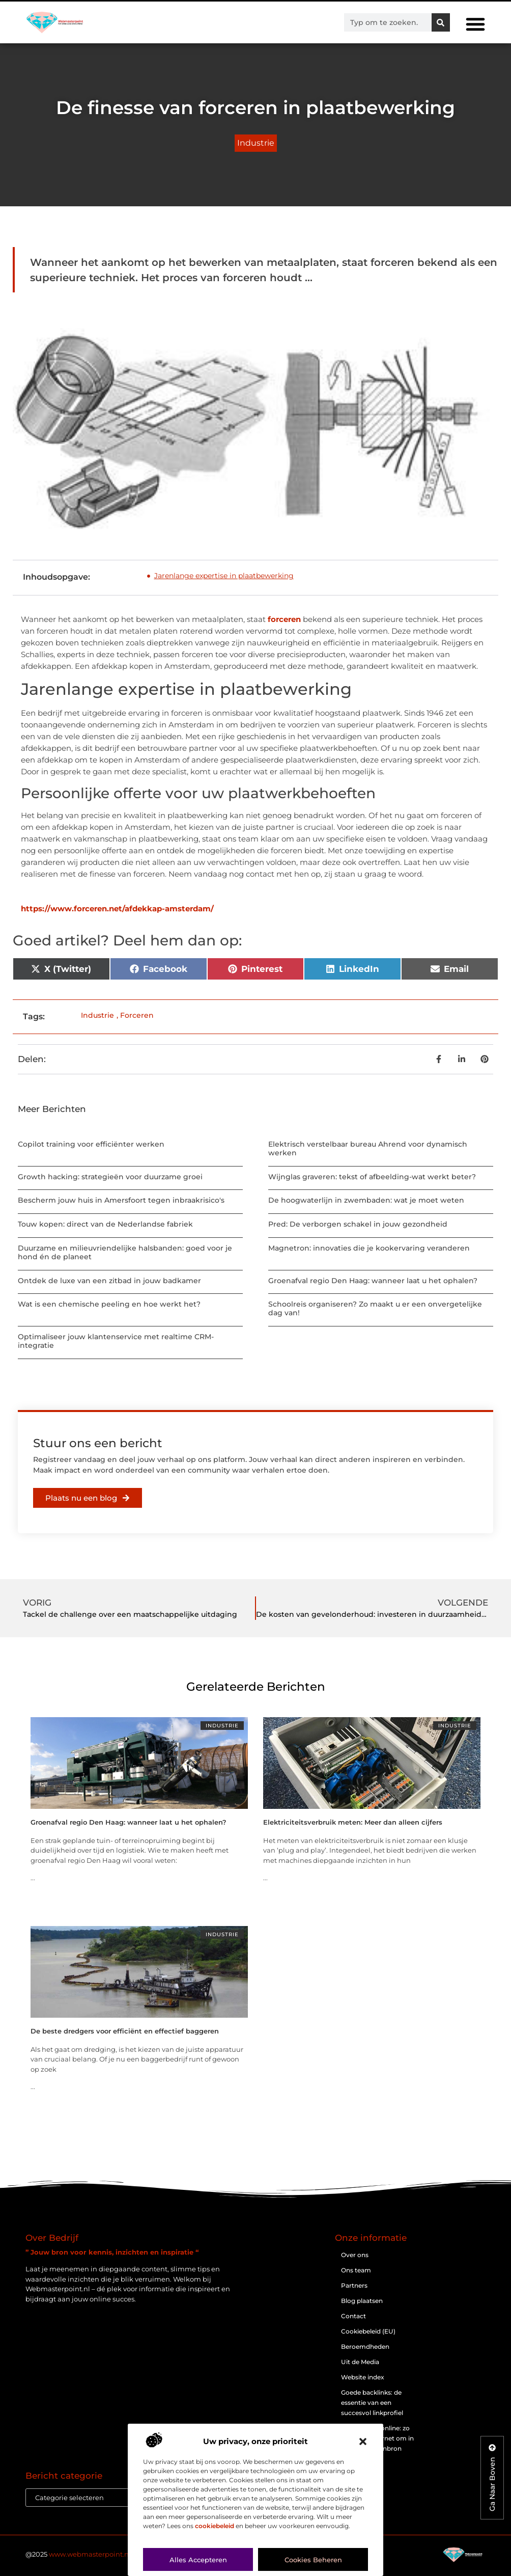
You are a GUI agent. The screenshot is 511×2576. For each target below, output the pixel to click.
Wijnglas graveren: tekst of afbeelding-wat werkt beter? (372, 1176)
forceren (284, 619)
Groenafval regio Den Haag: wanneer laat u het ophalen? (372, 1280)
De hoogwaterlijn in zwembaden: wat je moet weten (366, 1200)
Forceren (137, 1015)
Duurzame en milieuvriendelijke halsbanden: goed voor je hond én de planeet (125, 1252)
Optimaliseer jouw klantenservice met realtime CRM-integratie (116, 1341)
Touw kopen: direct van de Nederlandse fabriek (105, 1224)
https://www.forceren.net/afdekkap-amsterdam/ (117, 908)
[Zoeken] (441, 22)
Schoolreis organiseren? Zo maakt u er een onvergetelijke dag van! (375, 1308)
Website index (362, 2377)
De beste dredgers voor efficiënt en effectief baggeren (125, 2031)
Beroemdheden (365, 2346)
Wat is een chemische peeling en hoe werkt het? (109, 1304)
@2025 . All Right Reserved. (110, 2554)
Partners (354, 2285)
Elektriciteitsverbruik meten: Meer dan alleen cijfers (352, 1822)
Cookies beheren (313, 2560)
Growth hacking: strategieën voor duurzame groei (110, 1176)
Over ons (354, 2255)
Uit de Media (360, 2362)
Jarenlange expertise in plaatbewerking (224, 575)
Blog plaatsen (362, 2300)
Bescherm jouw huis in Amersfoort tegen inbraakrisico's (121, 1200)
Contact (353, 2316)
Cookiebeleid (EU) (368, 2331)
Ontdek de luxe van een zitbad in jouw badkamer (109, 1280)
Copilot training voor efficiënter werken (91, 1144)
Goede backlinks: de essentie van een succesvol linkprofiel (372, 2403)
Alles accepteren (198, 2560)
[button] (363, 2441)
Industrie (255, 143)
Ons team (356, 2270)
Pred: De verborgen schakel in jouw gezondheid (357, 1224)
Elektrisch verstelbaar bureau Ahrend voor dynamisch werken (367, 1148)
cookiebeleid (214, 2526)
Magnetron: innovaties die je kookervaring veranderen (369, 1248)
